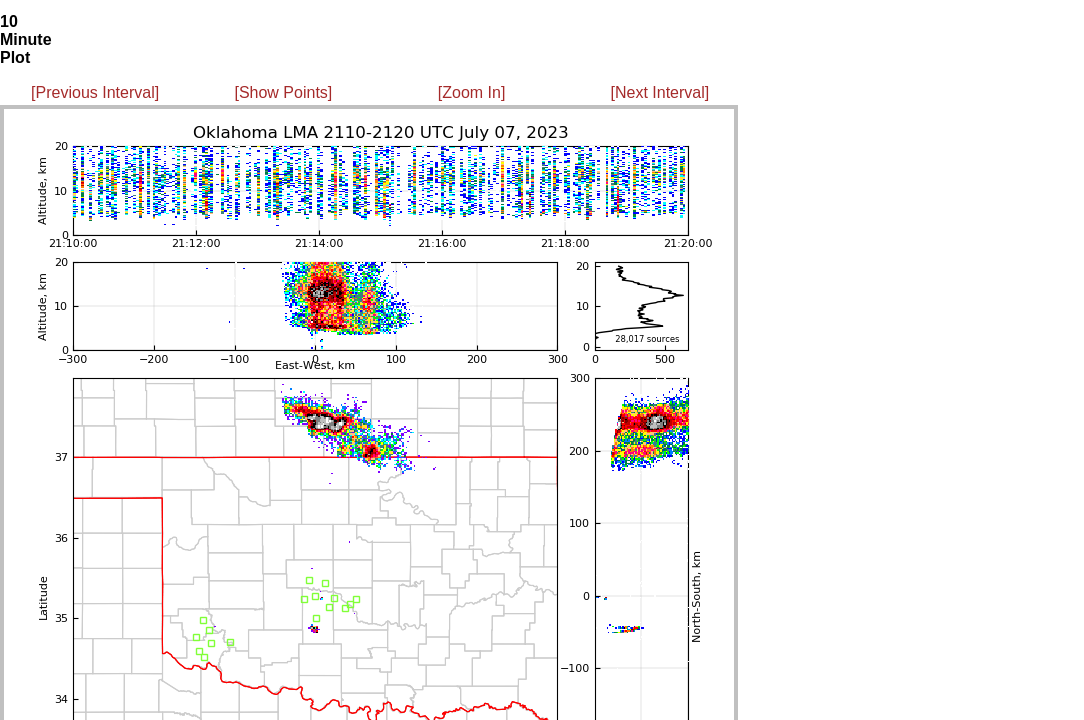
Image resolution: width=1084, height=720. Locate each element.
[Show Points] (283, 92)
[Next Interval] (660, 92)
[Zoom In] (472, 92)
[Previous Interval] (95, 92)
